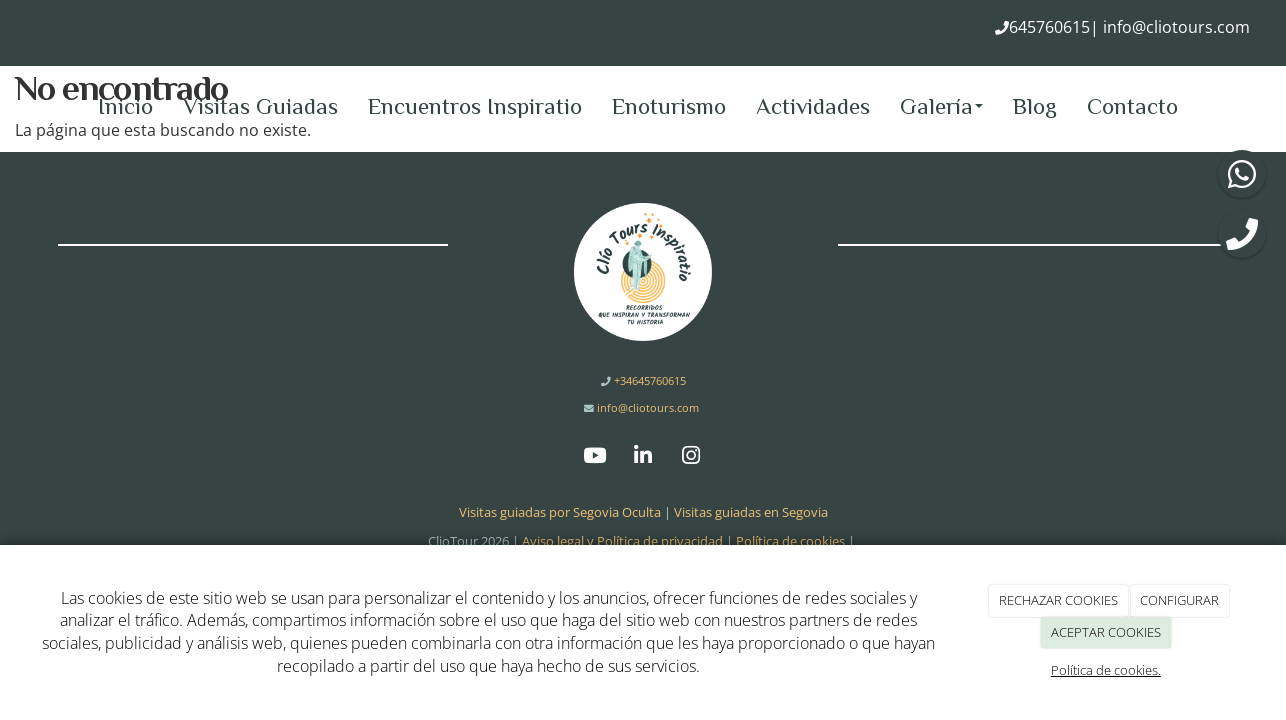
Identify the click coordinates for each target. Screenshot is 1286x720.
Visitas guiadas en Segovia (751, 512)
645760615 (1049, 27)
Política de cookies (790, 541)
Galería (941, 106)
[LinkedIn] (643, 457)
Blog (1035, 106)
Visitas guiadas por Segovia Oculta (560, 512)
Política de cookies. (1106, 670)
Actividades (813, 106)
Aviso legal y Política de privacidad (622, 541)
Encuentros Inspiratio (475, 106)
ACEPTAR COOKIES (1106, 632)
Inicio (125, 106)
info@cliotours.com (1174, 27)
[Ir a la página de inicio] (10, 106)
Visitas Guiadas (260, 106)
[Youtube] (595, 457)
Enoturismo (669, 106)
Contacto (1132, 106)
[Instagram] (691, 457)
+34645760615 (648, 380)
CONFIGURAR (1179, 600)
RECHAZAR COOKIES (1058, 600)
